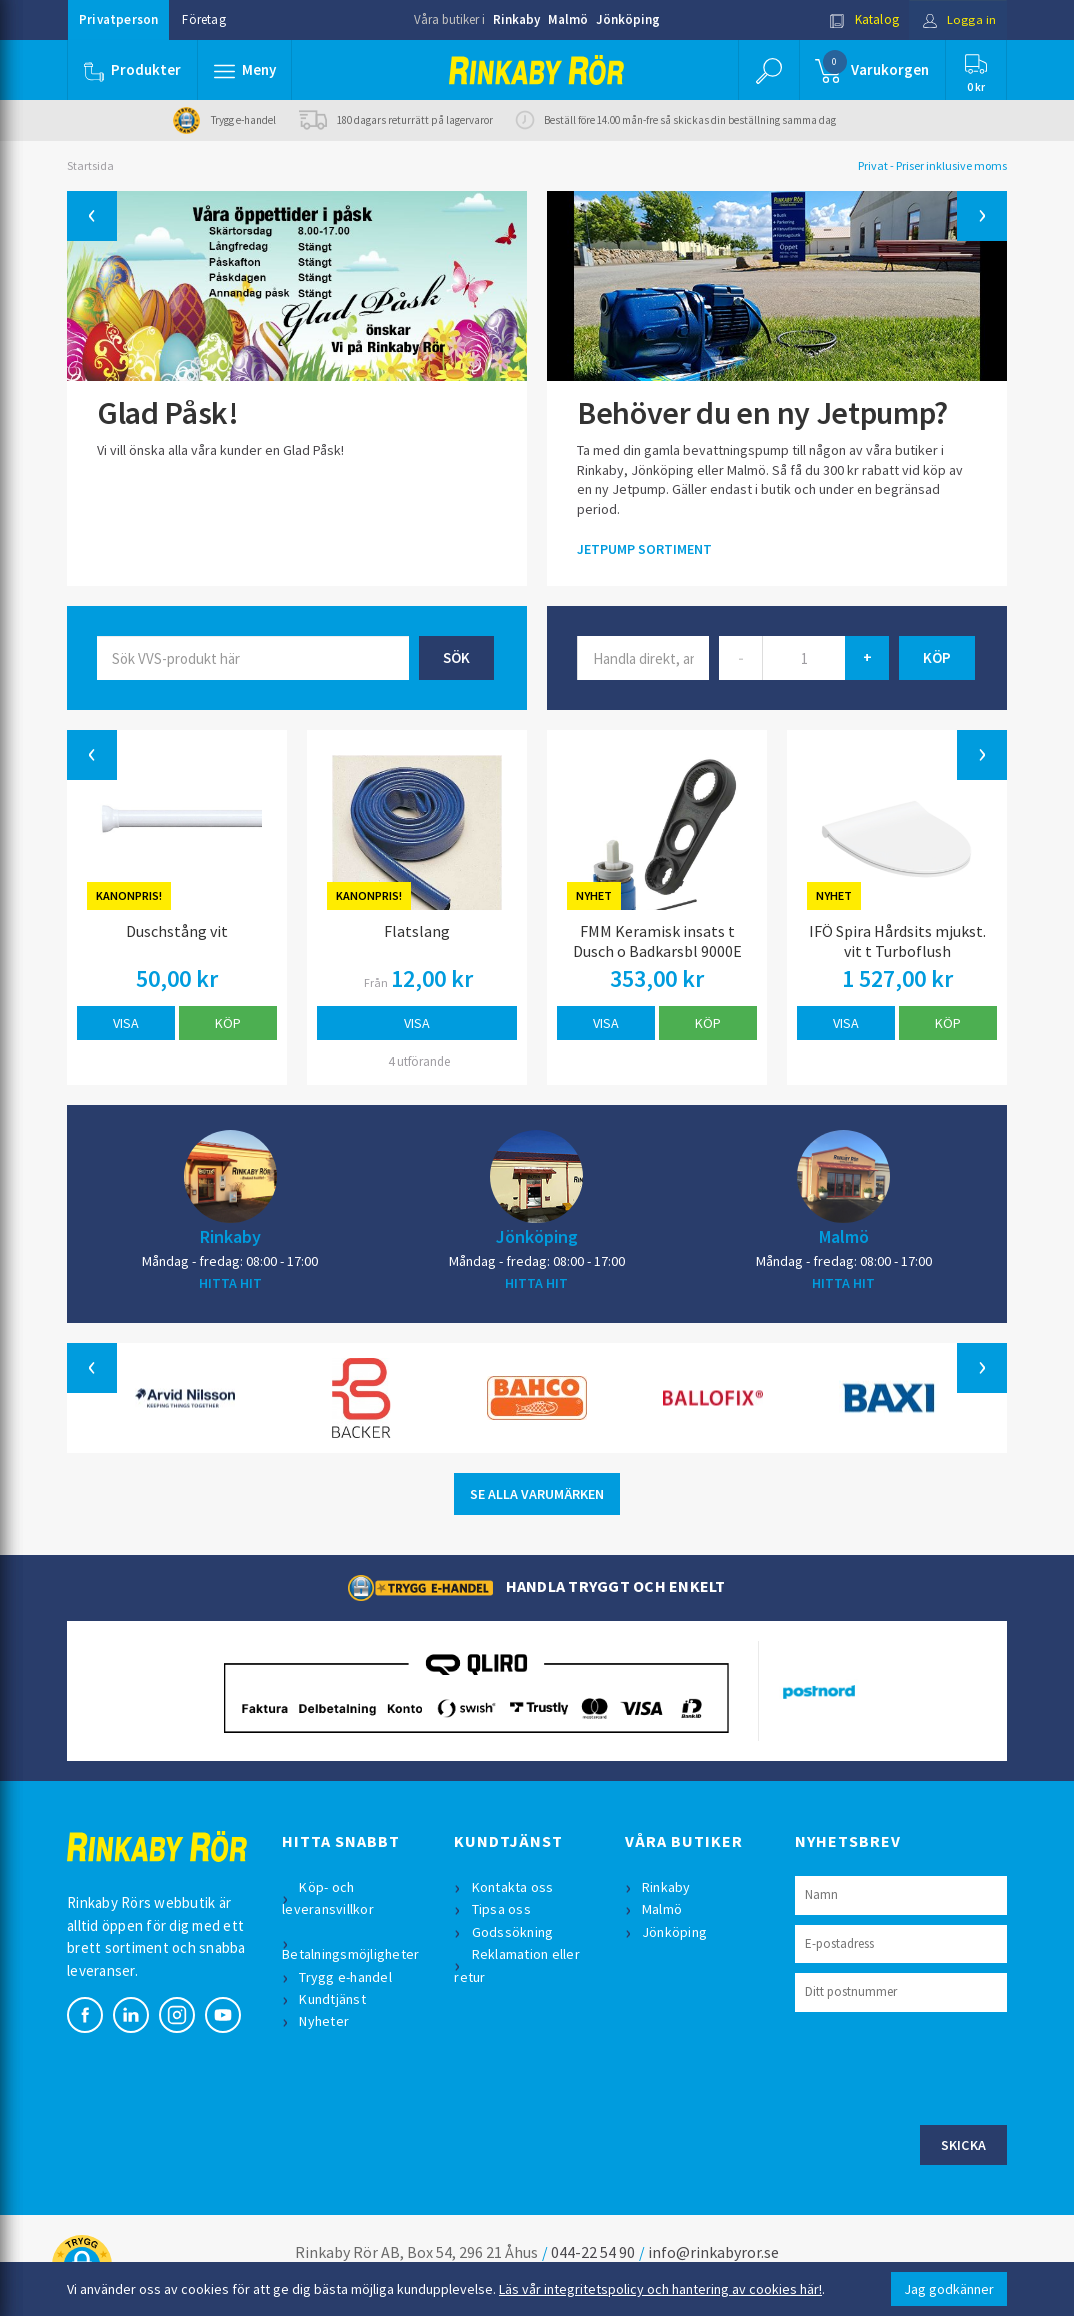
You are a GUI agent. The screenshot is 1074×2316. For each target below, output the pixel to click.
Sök (456, 657)
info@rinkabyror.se (713, 2252)
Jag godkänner (949, 2289)
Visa (126, 1023)
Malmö (568, 19)
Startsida (90, 165)
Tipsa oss (501, 1909)
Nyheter (325, 2021)
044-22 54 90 (593, 2252)
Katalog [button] (864, 19)
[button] (245, 70)
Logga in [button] (958, 19)
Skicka (964, 2145)
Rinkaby (516, 19)
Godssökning (513, 1932)
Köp (228, 1023)
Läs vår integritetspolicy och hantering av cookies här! (660, 2289)
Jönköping (628, 19)
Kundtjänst (333, 1999)
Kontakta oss (513, 1887)
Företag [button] (203, 19)
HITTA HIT (230, 1283)
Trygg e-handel (346, 1977)
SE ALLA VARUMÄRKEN (537, 1494)
